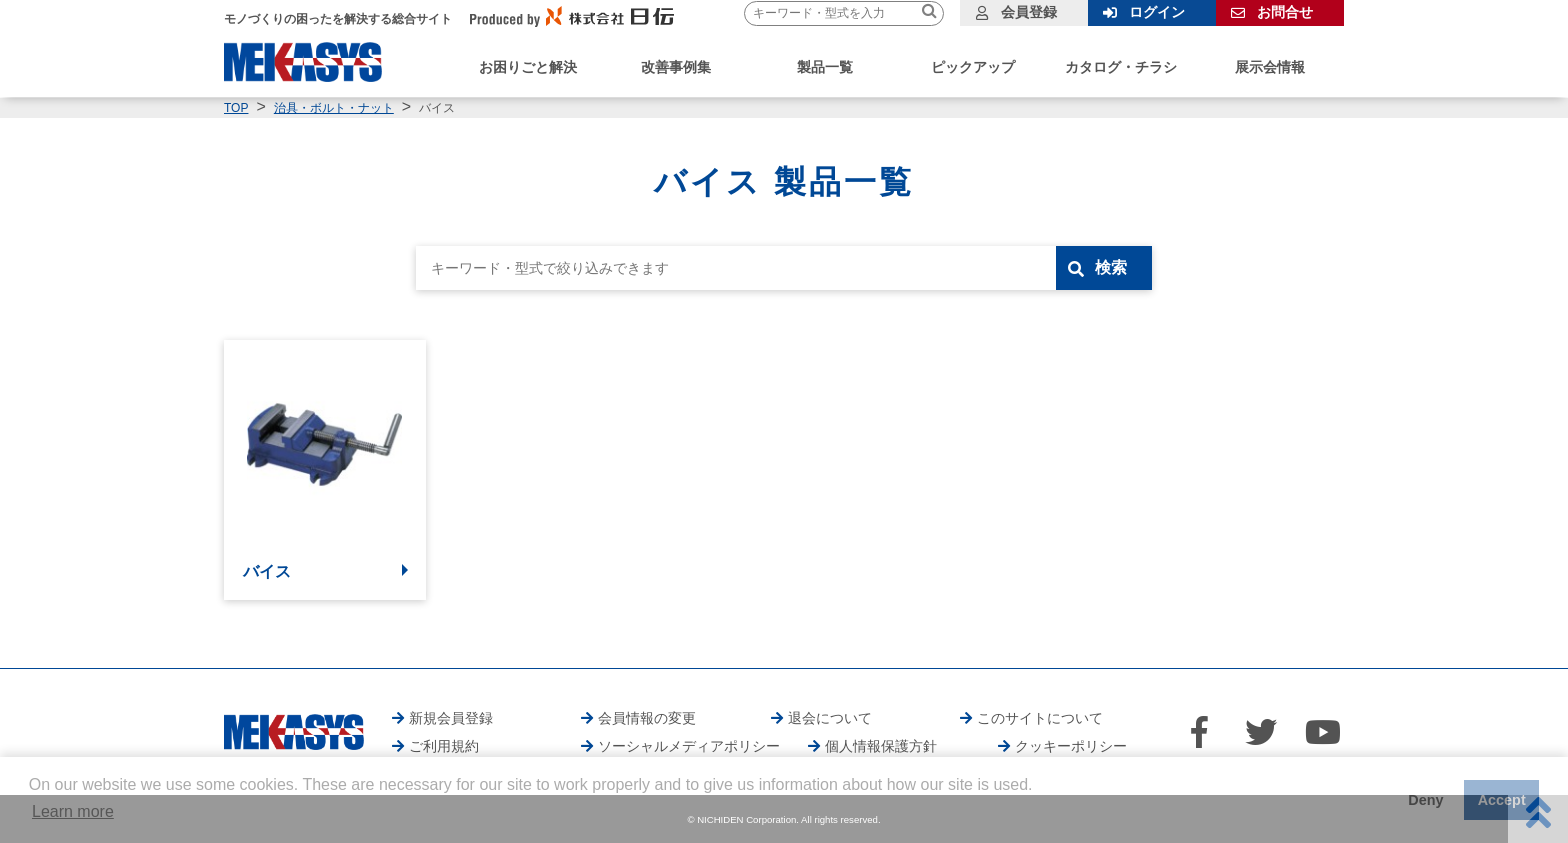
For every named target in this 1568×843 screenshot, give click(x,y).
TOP (236, 108)
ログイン (1157, 12)
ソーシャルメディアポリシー (689, 746)
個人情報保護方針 (881, 746)
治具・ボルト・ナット (334, 108)
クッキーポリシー (1071, 746)
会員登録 (1029, 12)
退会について (830, 718)
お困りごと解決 (528, 67)
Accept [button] (1502, 800)
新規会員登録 (451, 718)
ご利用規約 (444, 746)
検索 (1111, 267)
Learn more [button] (73, 811)
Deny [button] (1425, 800)
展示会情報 (1270, 67)
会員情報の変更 (647, 718)
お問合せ (1285, 12)
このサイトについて (1040, 718)
